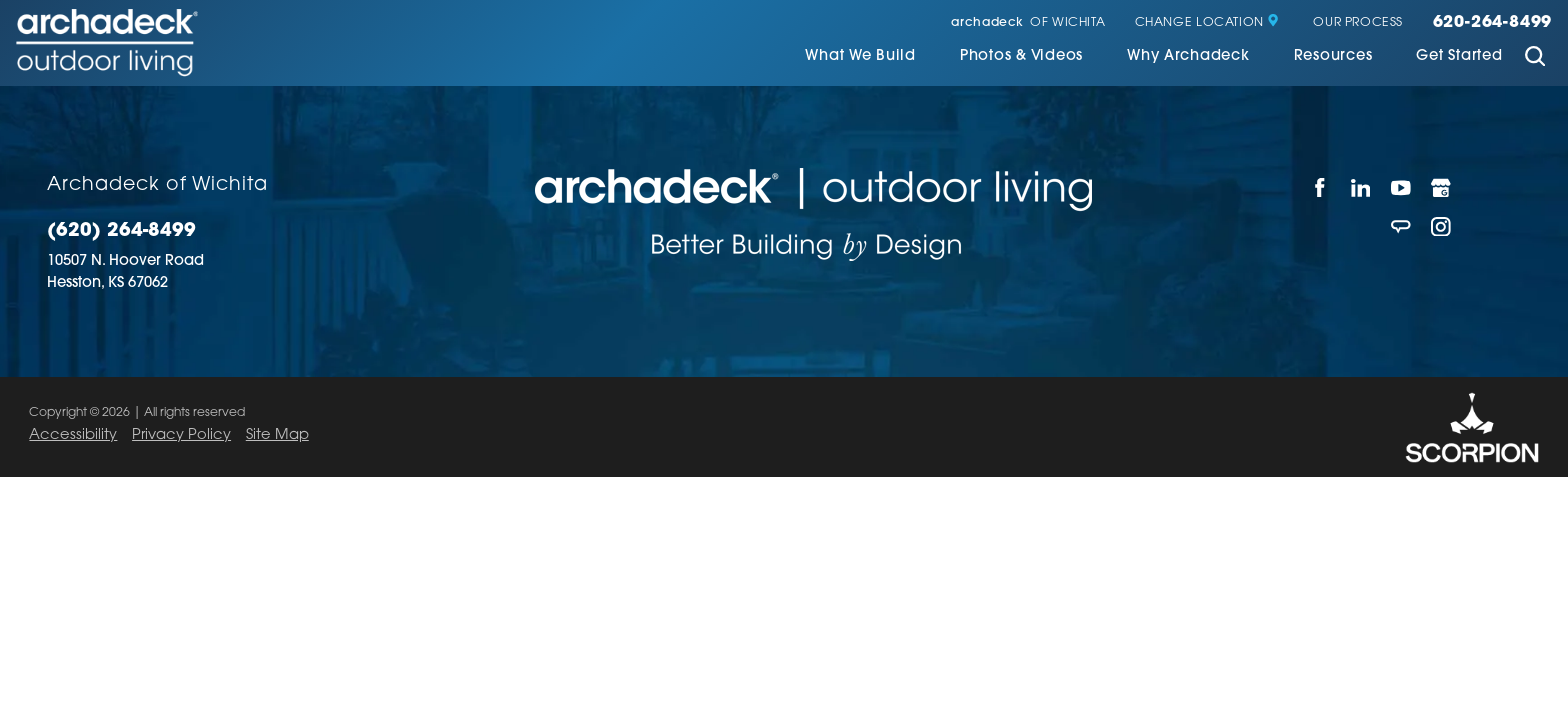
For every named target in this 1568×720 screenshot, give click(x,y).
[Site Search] (1534, 58)
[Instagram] (1442, 226)
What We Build (860, 57)
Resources (1333, 57)
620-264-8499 (1493, 23)
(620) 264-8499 (121, 232)
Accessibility (73, 435)
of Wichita (1028, 23)
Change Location (1207, 23)
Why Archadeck (1188, 57)
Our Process (1358, 23)
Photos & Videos (1021, 57)
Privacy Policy (181, 435)
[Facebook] (1320, 187)
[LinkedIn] (1361, 187)
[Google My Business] (1442, 187)
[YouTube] (1401, 187)
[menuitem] (860, 59)
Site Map (277, 435)
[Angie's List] (1401, 226)
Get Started (1459, 57)
